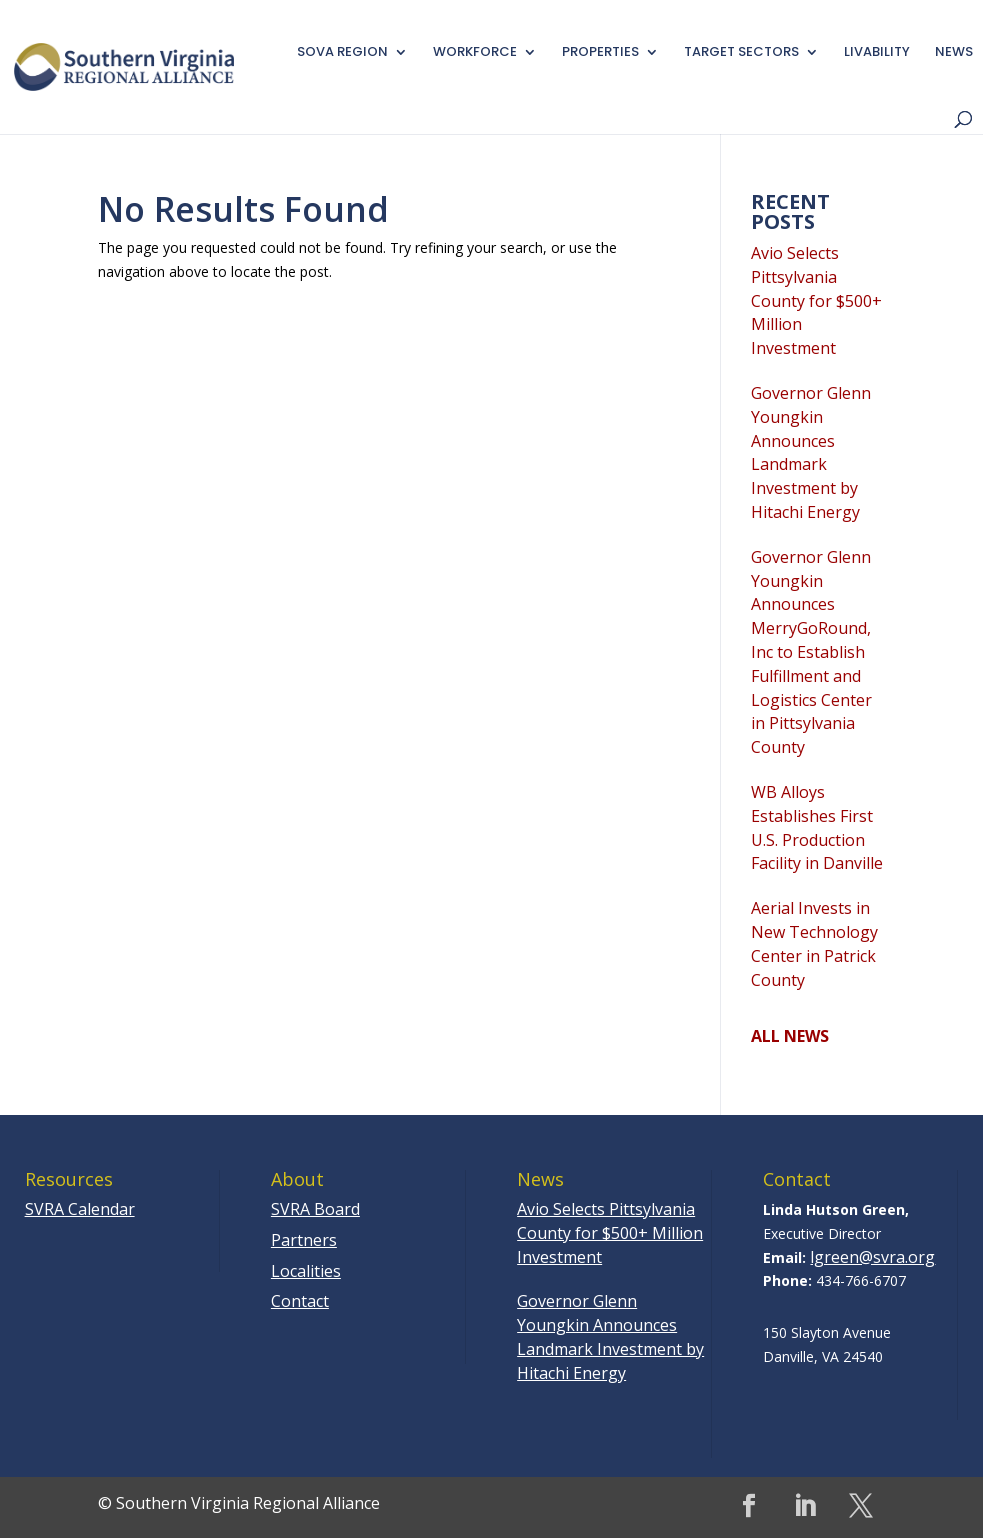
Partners (304, 1240)
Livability (877, 53)
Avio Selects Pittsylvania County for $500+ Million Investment (816, 300)
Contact (300, 1301)
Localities (306, 1271)
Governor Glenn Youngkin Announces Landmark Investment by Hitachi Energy (811, 452)
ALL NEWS (790, 1036)
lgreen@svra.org (872, 1257)
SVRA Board (315, 1209)
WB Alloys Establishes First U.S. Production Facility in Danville (817, 827)
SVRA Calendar (80, 1209)
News (954, 53)
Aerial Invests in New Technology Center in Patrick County (814, 943)
